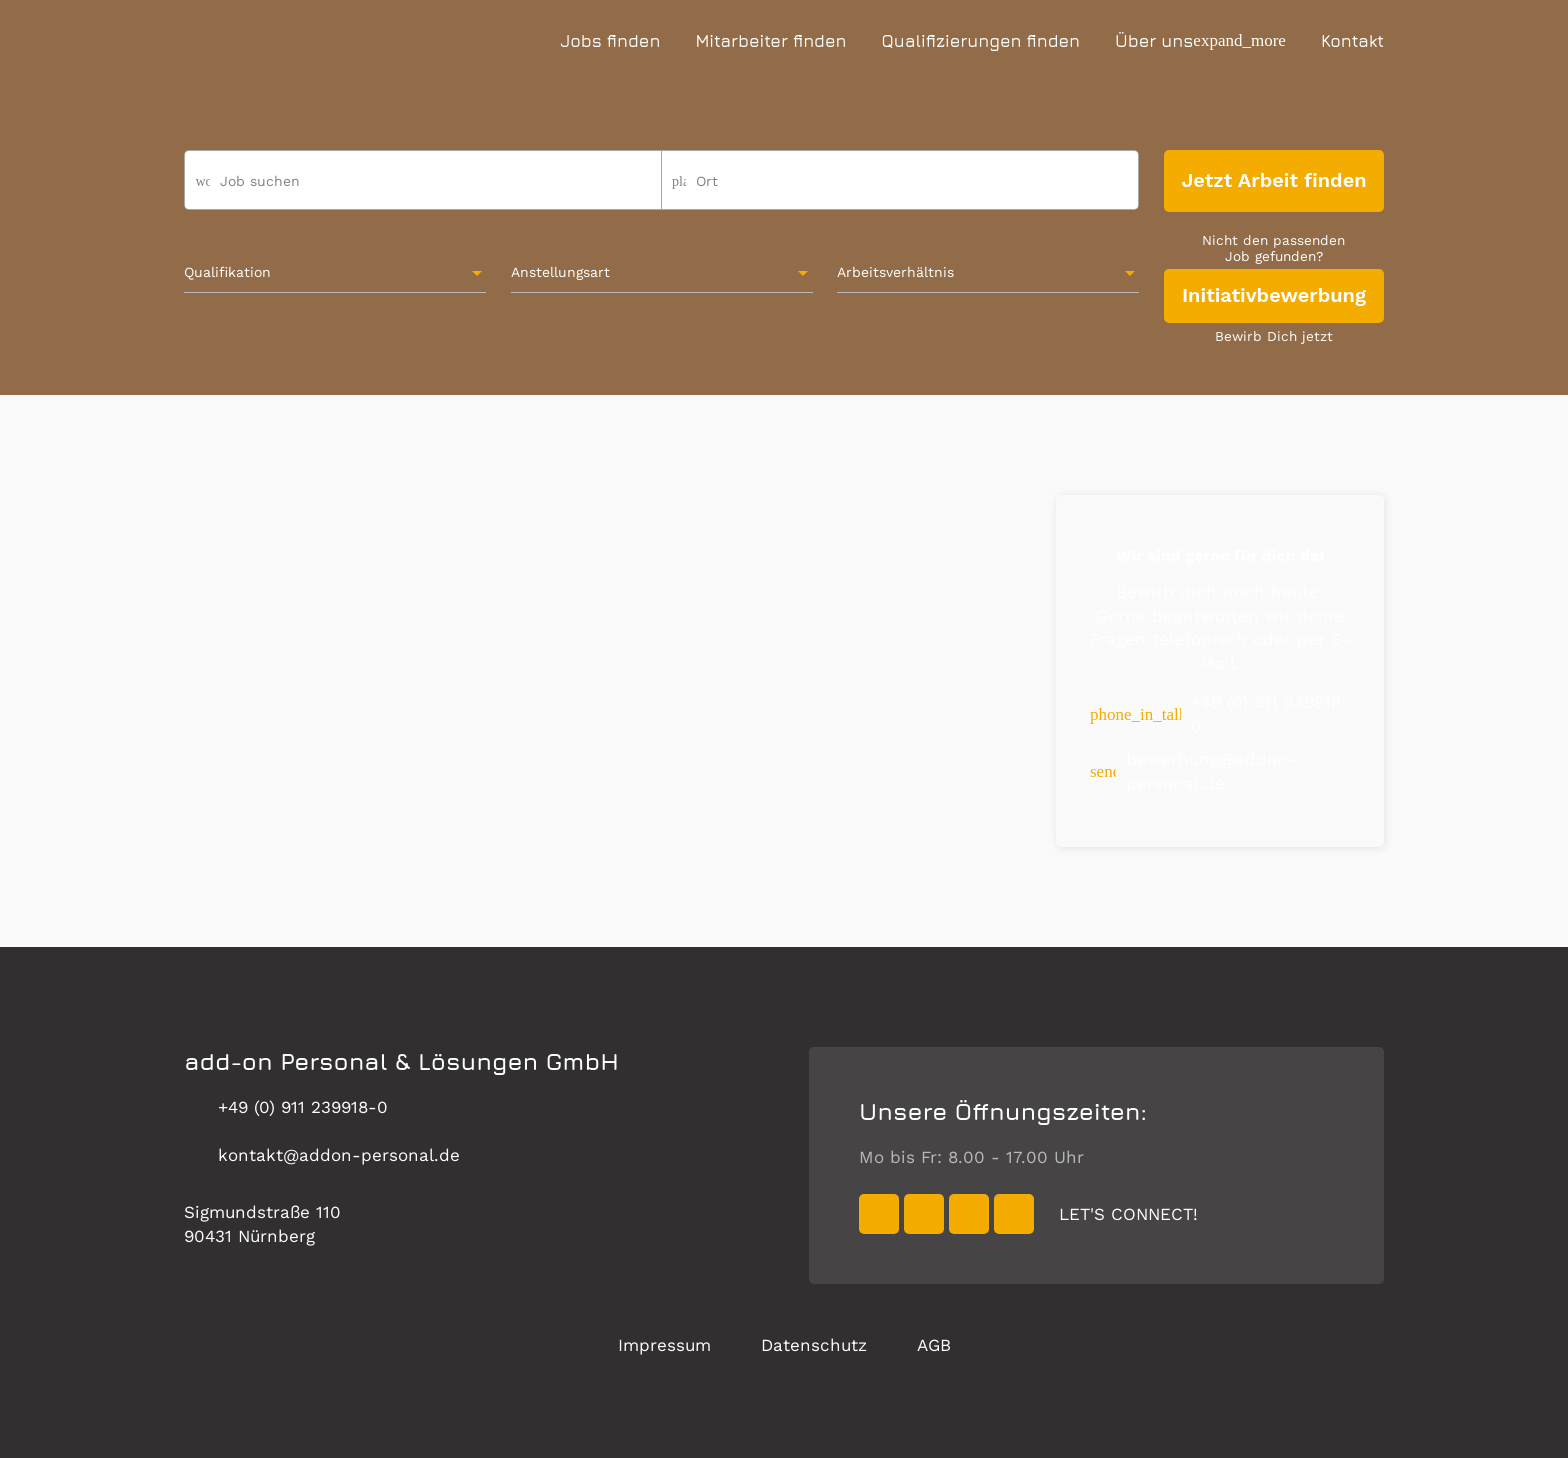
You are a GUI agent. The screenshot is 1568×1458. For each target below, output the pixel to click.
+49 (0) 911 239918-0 (286, 1108)
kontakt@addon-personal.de (322, 1155)
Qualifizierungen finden (980, 41)
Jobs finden (610, 41)
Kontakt (1352, 41)
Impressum (664, 1345)
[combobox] (900, 189)
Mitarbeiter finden (770, 41)
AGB (934, 1345)
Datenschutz (814, 1345)
